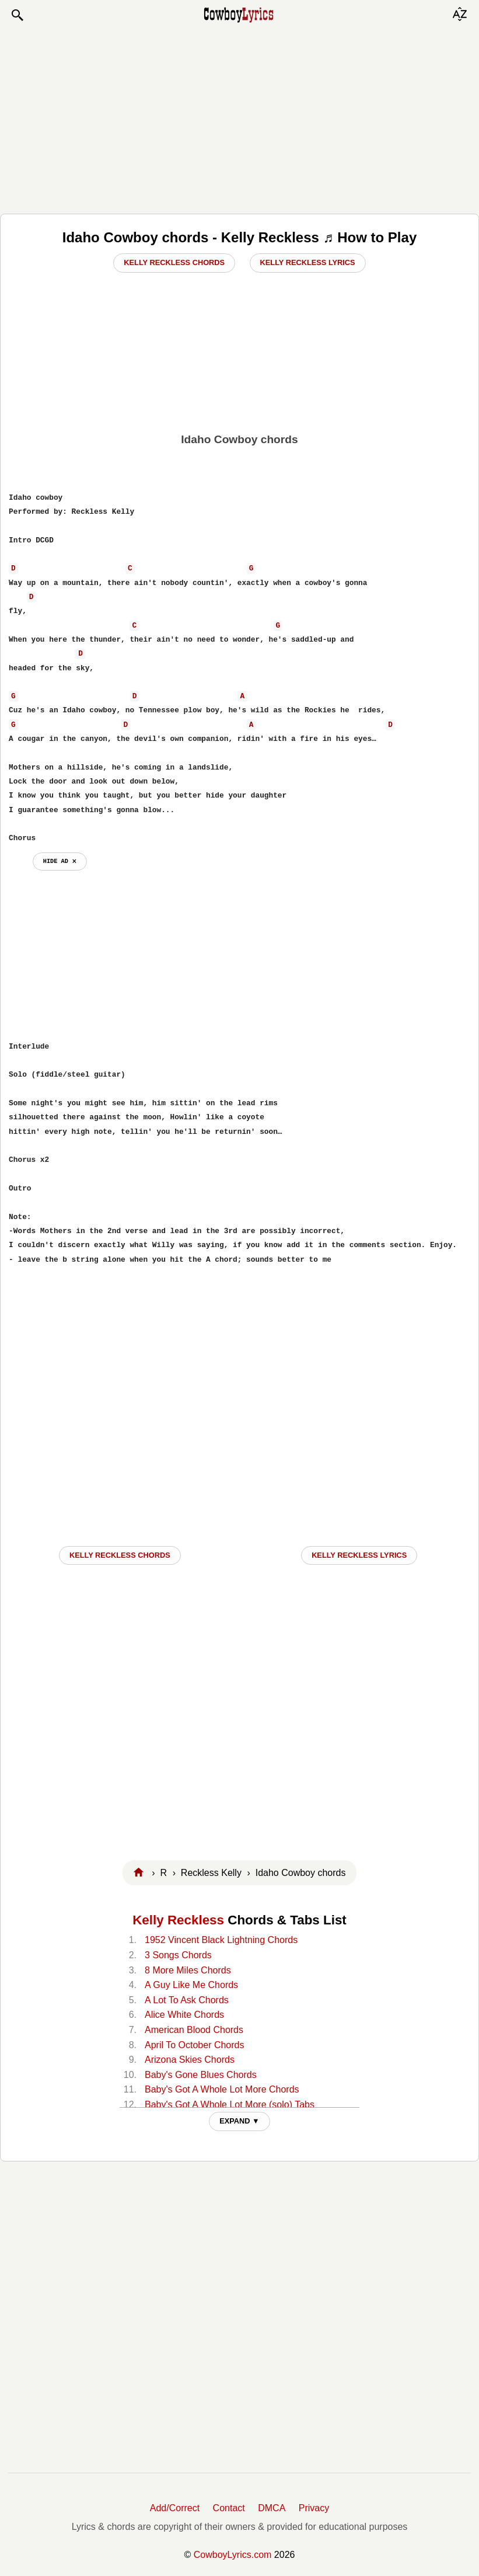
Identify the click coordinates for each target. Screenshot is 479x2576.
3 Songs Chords (178, 1955)
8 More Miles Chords (188, 1970)
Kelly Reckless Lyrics (307, 262)
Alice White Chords (184, 2015)
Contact (229, 2508)
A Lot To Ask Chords (187, 2000)
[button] (17, 15)
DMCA (271, 2508)
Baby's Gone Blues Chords (201, 2075)
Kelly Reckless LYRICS (359, 1555)
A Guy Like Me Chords (191, 1985)
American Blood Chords (194, 2030)
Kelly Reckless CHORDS (119, 1555)
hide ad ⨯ (59, 861)
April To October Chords (194, 2045)
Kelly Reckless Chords (174, 262)
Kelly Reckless (178, 1920)
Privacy (314, 2508)
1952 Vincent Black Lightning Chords (221, 1940)
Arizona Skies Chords (190, 2060)
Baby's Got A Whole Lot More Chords (222, 2089)
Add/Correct (175, 2508)
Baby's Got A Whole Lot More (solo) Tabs (229, 2104)
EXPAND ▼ (239, 2121)
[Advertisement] (239, 118)
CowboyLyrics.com (233, 2555)
